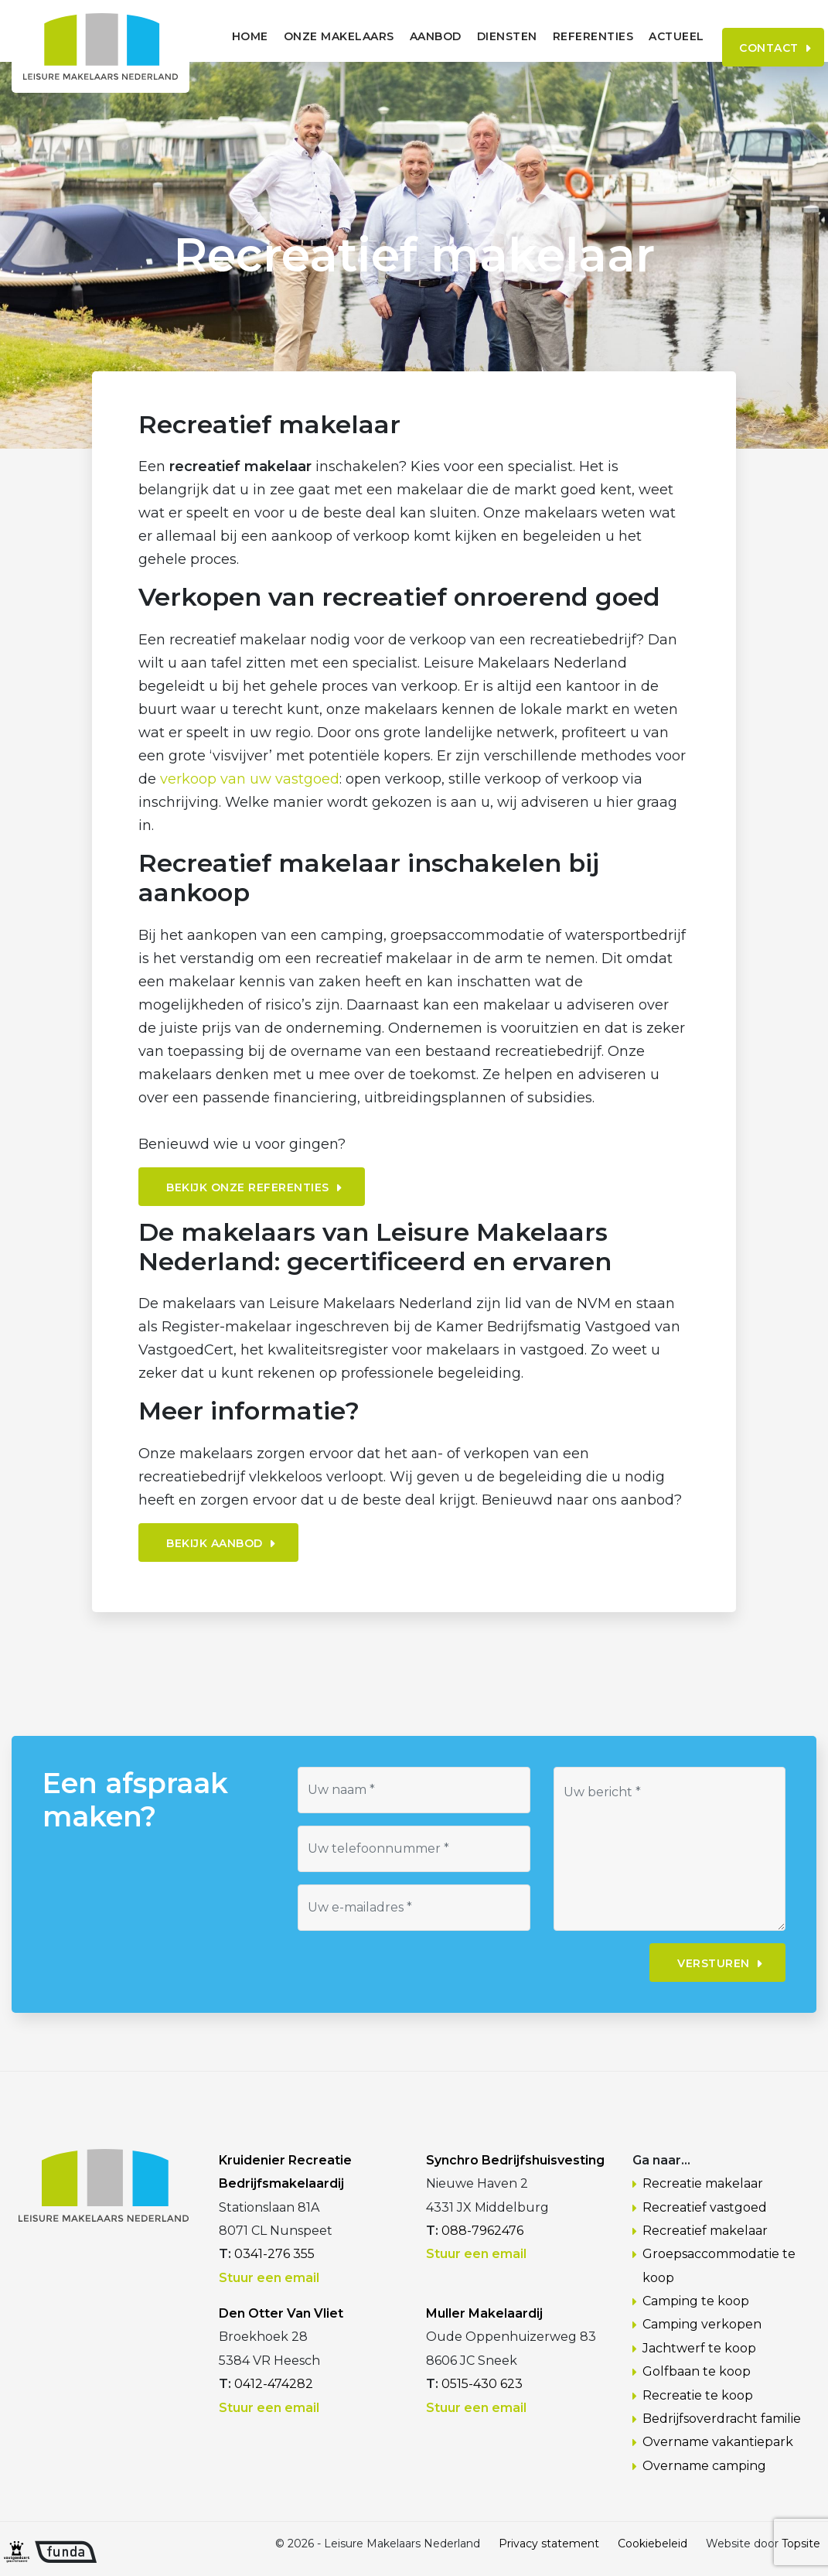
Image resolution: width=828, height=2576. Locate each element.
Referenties (565, 36)
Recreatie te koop (697, 2395)
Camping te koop (695, 2301)
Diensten (479, 36)
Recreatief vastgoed (704, 2207)
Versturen (713, 1963)
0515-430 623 (482, 2383)
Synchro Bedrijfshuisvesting (515, 2160)
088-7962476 (482, 2230)
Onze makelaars (311, 36)
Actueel (648, 36)
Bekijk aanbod (214, 1543)
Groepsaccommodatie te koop (719, 2265)
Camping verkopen (702, 2324)
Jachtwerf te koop (699, 2348)
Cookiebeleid (652, 2543)
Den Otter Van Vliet (281, 2313)
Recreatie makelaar (702, 2183)
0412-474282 (273, 2383)
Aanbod (408, 36)
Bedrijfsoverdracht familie (721, 2418)
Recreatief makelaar (705, 2230)
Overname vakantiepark (717, 2441)
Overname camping (704, 2465)
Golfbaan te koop (696, 2371)
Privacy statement (549, 2543)
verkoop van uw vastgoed (249, 778)
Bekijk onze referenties (247, 1187)
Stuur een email (269, 2277)
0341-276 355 (274, 2253)
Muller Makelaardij (484, 2313)
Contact (752, 36)
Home (222, 36)
